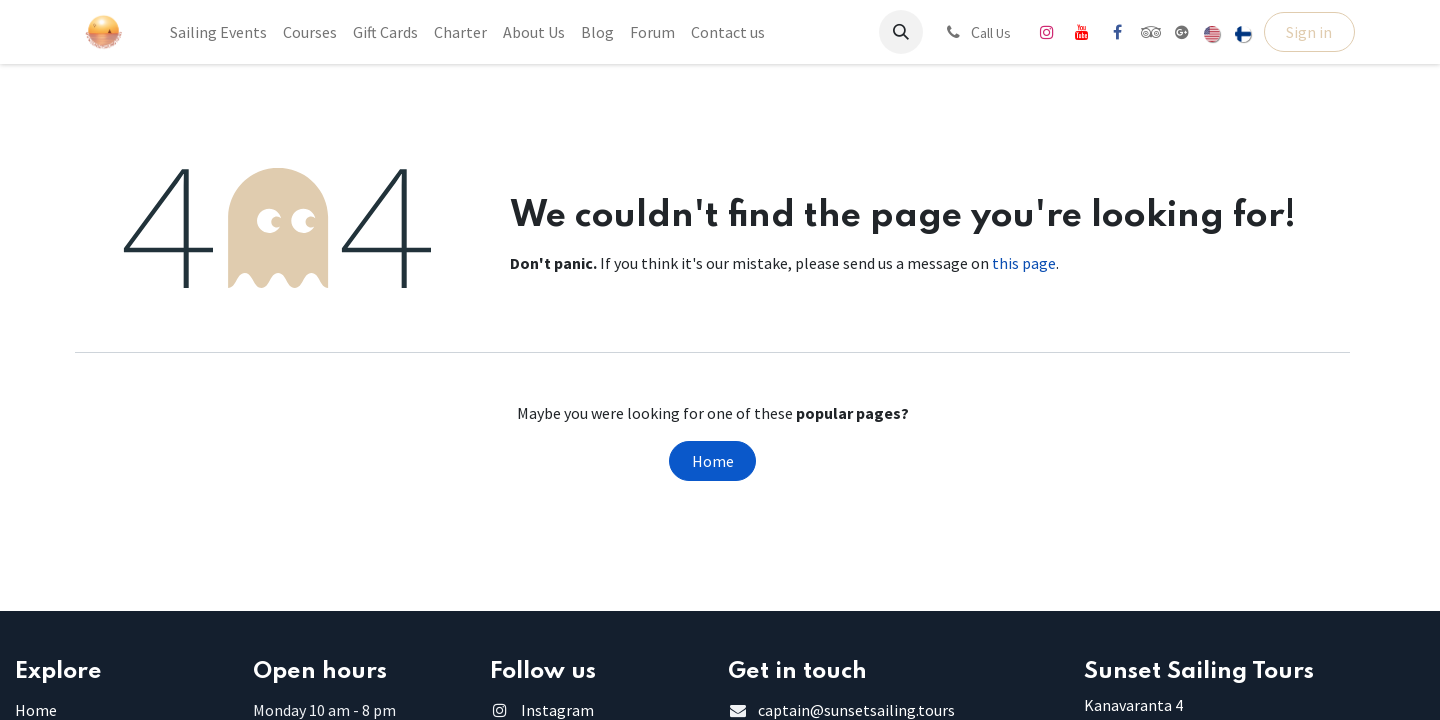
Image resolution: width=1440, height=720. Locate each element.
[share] (1182, 32)
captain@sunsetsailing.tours (856, 710)
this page (1024, 263)
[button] (901, 32)
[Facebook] (1117, 32)
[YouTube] (1082, 32)
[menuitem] (218, 32)
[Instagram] (1047, 32)
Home (713, 461)
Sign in (1309, 32)
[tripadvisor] (1151, 32)
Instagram (557, 710)
